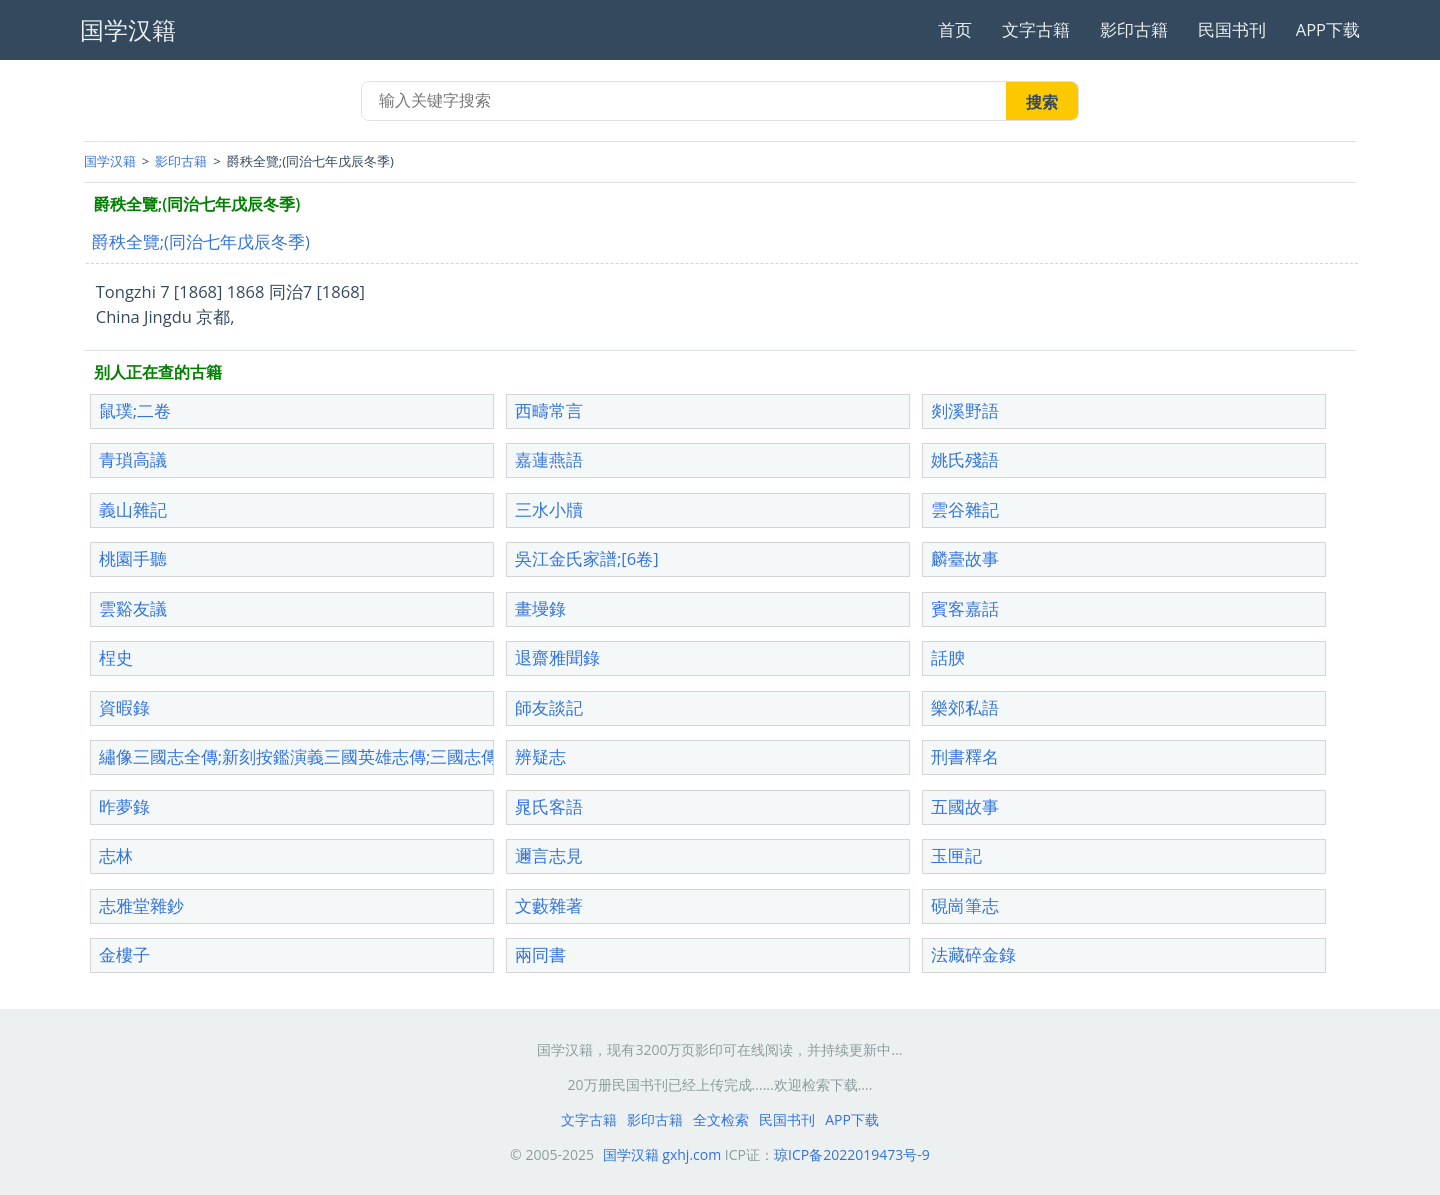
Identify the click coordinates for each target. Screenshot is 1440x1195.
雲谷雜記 (965, 509)
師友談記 (549, 707)
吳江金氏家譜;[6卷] (587, 558)
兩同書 (540, 954)
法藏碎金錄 (973, 954)
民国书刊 (1232, 29)
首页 (955, 29)
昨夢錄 (124, 806)
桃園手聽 (133, 558)
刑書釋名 (965, 756)
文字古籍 (1036, 29)
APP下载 (1328, 29)
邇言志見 (549, 855)
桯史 (116, 657)
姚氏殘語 (965, 459)
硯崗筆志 (965, 905)
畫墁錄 (540, 608)
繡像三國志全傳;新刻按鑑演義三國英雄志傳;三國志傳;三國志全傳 (343, 756)
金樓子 (124, 954)
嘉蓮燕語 (549, 459)
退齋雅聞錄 (557, 657)
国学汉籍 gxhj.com (662, 1154)
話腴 (948, 657)
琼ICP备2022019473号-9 (852, 1154)
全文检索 (721, 1119)
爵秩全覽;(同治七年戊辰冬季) (201, 241)
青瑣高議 (133, 459)
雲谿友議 (133, 608)
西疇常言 (549, 410)
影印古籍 (1134, 29)
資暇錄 (124, 707)
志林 (116, 855)
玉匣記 (956, 855)
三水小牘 (549, 509)
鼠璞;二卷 (135, 410)
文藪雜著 (549, 905)
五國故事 (965, 806)
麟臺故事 (965, 558)
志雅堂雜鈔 (141, 905)
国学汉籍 (110, 161)
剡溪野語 (965, 410)
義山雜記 (133, 509)
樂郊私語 (965, 707)
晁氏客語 (549, 806)
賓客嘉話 (965, 608)
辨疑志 (540, 756)
